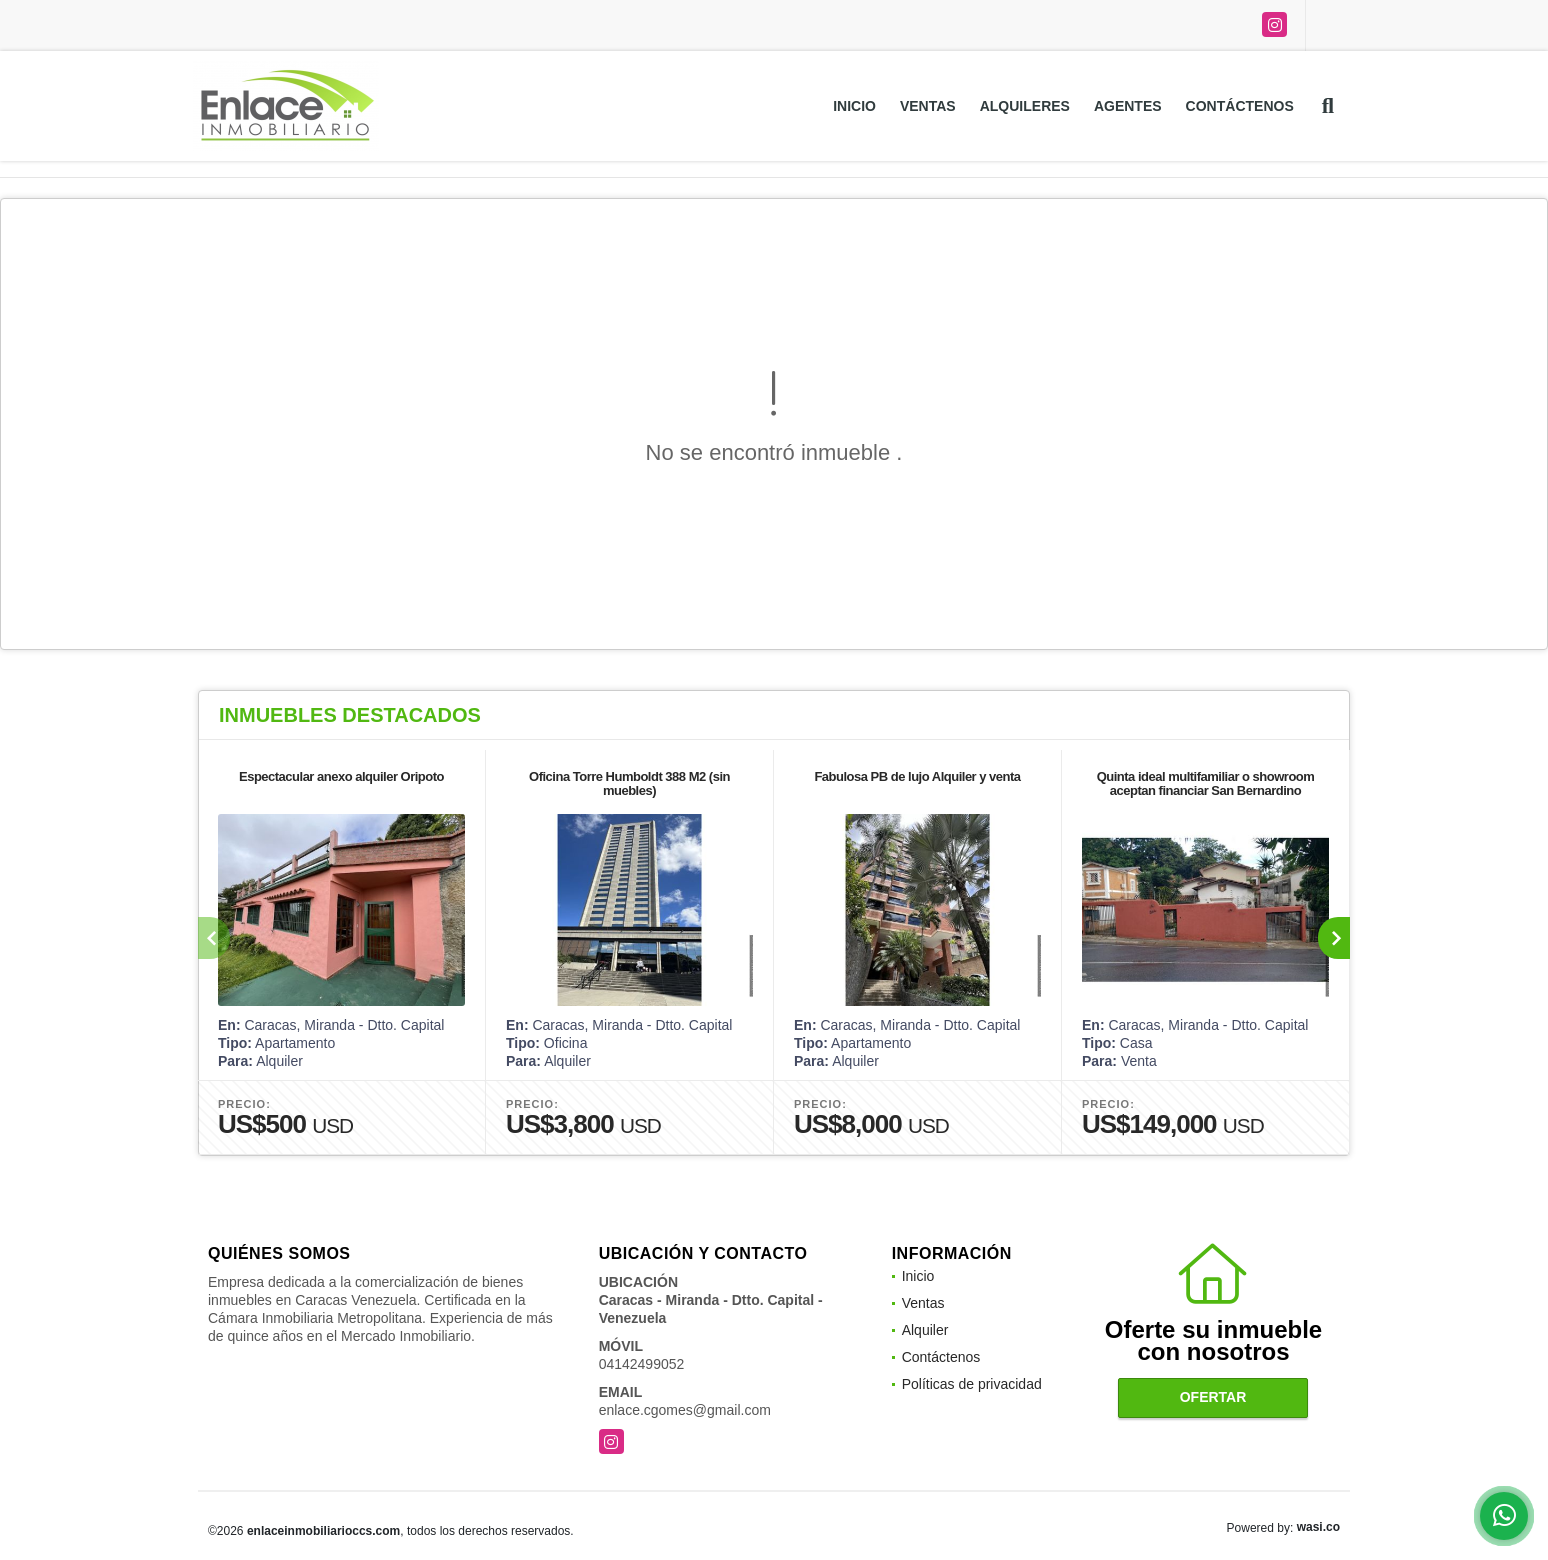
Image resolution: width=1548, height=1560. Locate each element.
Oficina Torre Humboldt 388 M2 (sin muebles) (629, 783)
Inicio (854, 106)
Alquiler (925, 1330)
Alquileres (1025, 106)
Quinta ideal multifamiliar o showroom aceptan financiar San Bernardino (1206, 783)
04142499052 (642, 1364)
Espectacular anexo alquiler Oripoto (341, 776)
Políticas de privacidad (972, 1384)
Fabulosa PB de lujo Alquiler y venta (917, 776)
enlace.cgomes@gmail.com (685, 1410)
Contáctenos (1240, 106)
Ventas (928, 106)
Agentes (1128, 106)
